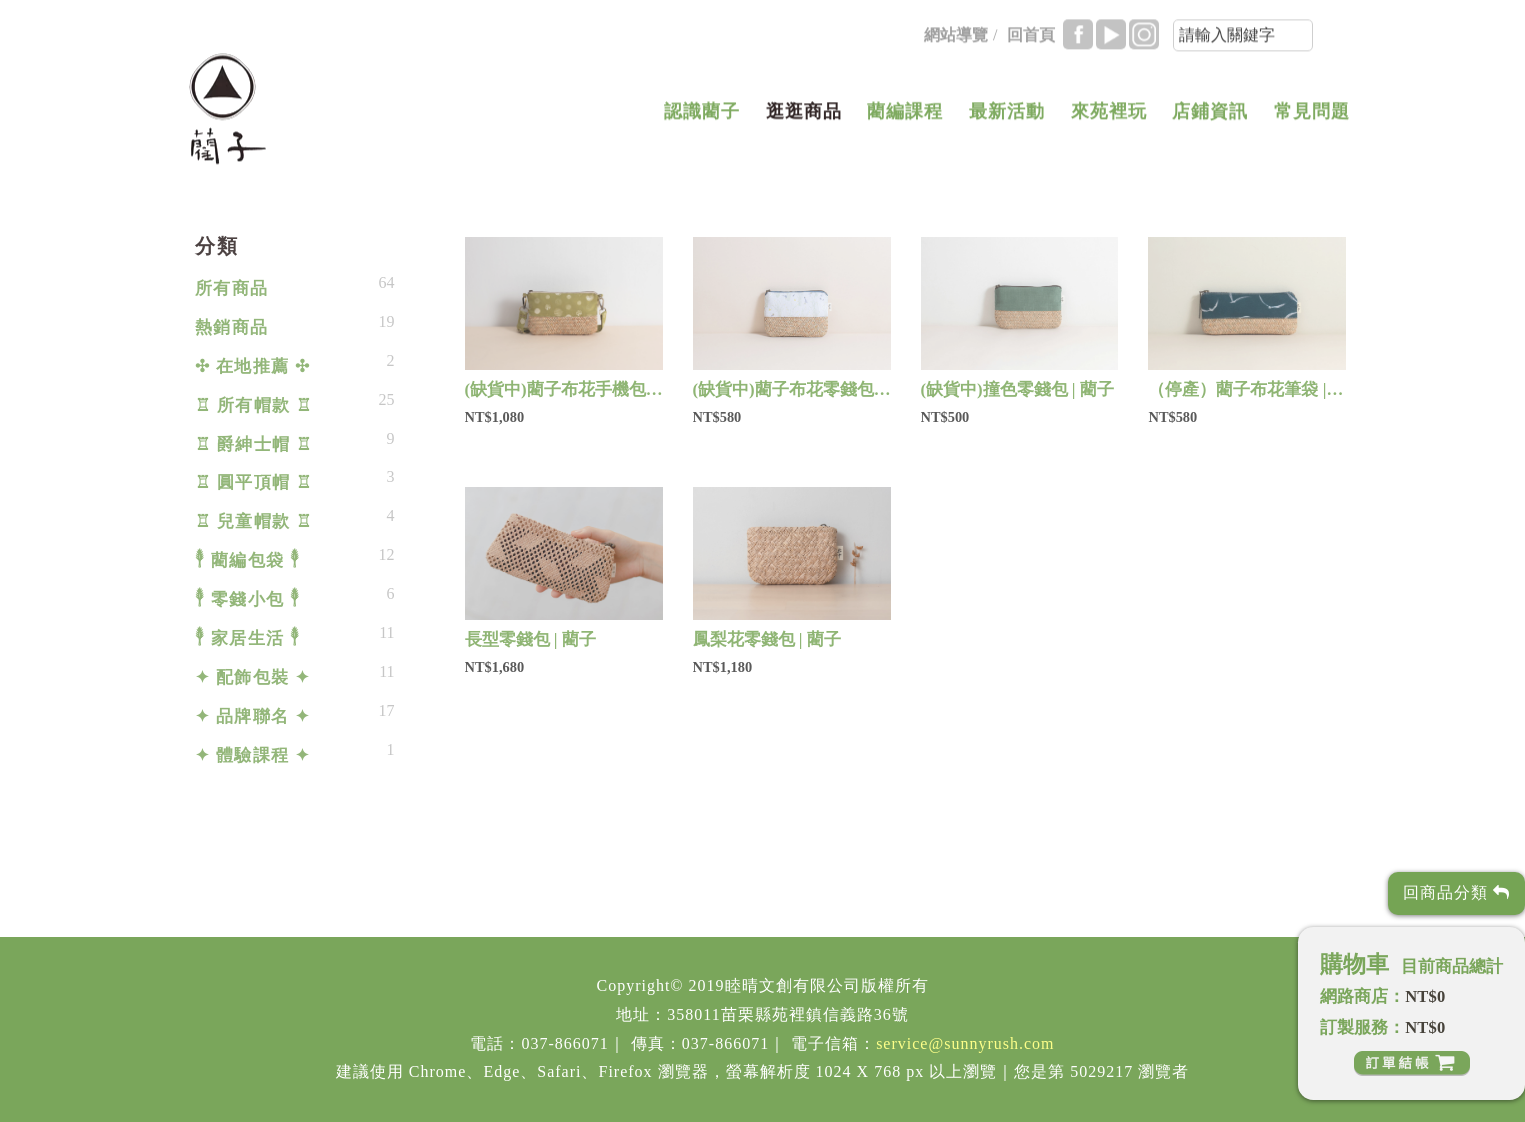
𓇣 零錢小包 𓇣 (248, 599)
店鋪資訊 (1210, 117)
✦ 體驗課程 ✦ (253, 755)
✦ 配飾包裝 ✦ (253, 677)
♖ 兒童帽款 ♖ (254, 521)
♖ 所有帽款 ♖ (254, 405)
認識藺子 (702, 117)
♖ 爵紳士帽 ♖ (254, 444)
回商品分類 (1456, 892)
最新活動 (1007, 117)
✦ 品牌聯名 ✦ (253, 716)
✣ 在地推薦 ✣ (253, 366)
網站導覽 (956, 40)
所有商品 (232, 288)
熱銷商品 (232, 327)
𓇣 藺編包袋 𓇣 (248, 560)
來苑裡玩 (1109, 117)
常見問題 (1312, 117)
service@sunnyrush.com (965, 1043)
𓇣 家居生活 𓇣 (248, 638)
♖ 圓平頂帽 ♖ (254, 482)
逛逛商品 (804, 117)
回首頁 (1031, 40)
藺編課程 (905, 117)
